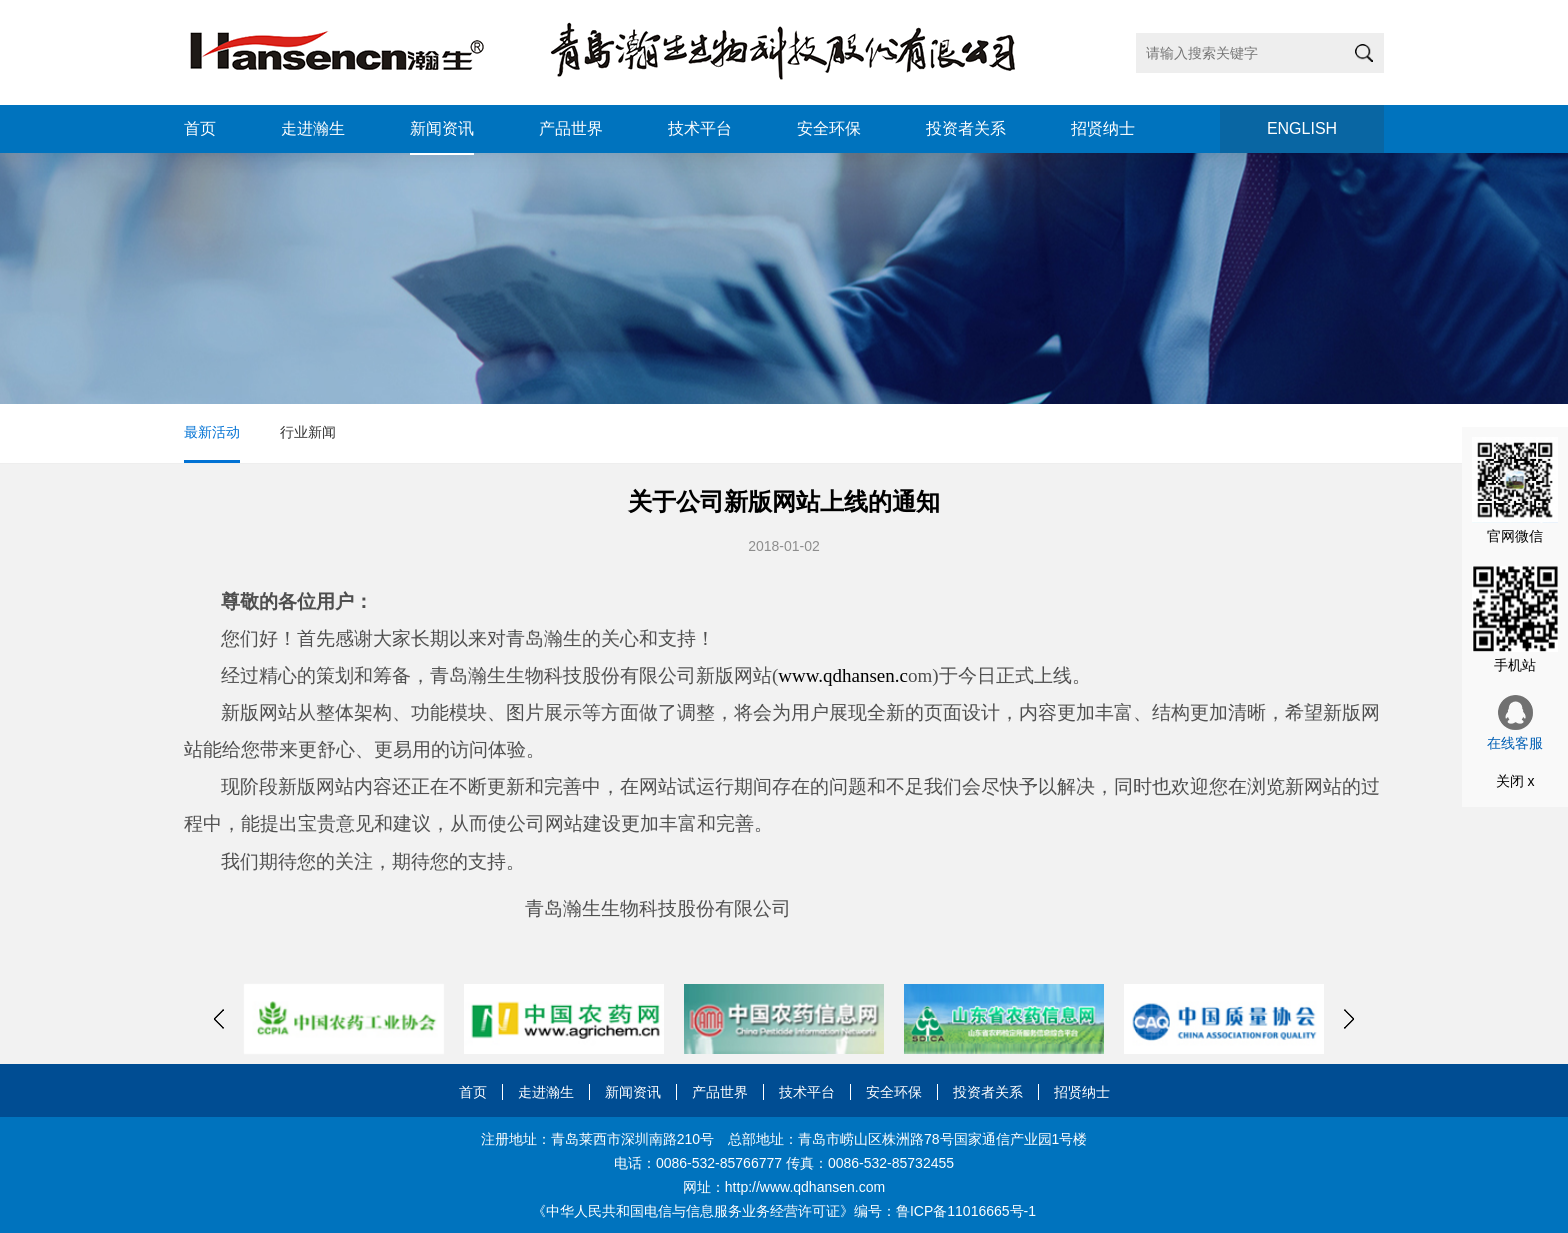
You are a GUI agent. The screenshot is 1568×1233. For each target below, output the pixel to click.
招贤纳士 (1103, 128)
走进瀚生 (313, 128)
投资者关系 (966, 128)
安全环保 (829, 128)
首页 (200, 128)
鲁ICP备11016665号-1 (966, 1211)
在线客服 (1515, 723)
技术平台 (700, 128)
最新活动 (212, 432)
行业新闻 (308, 432)
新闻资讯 (442, 128)
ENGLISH (1302, 128)
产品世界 (571, 128)
